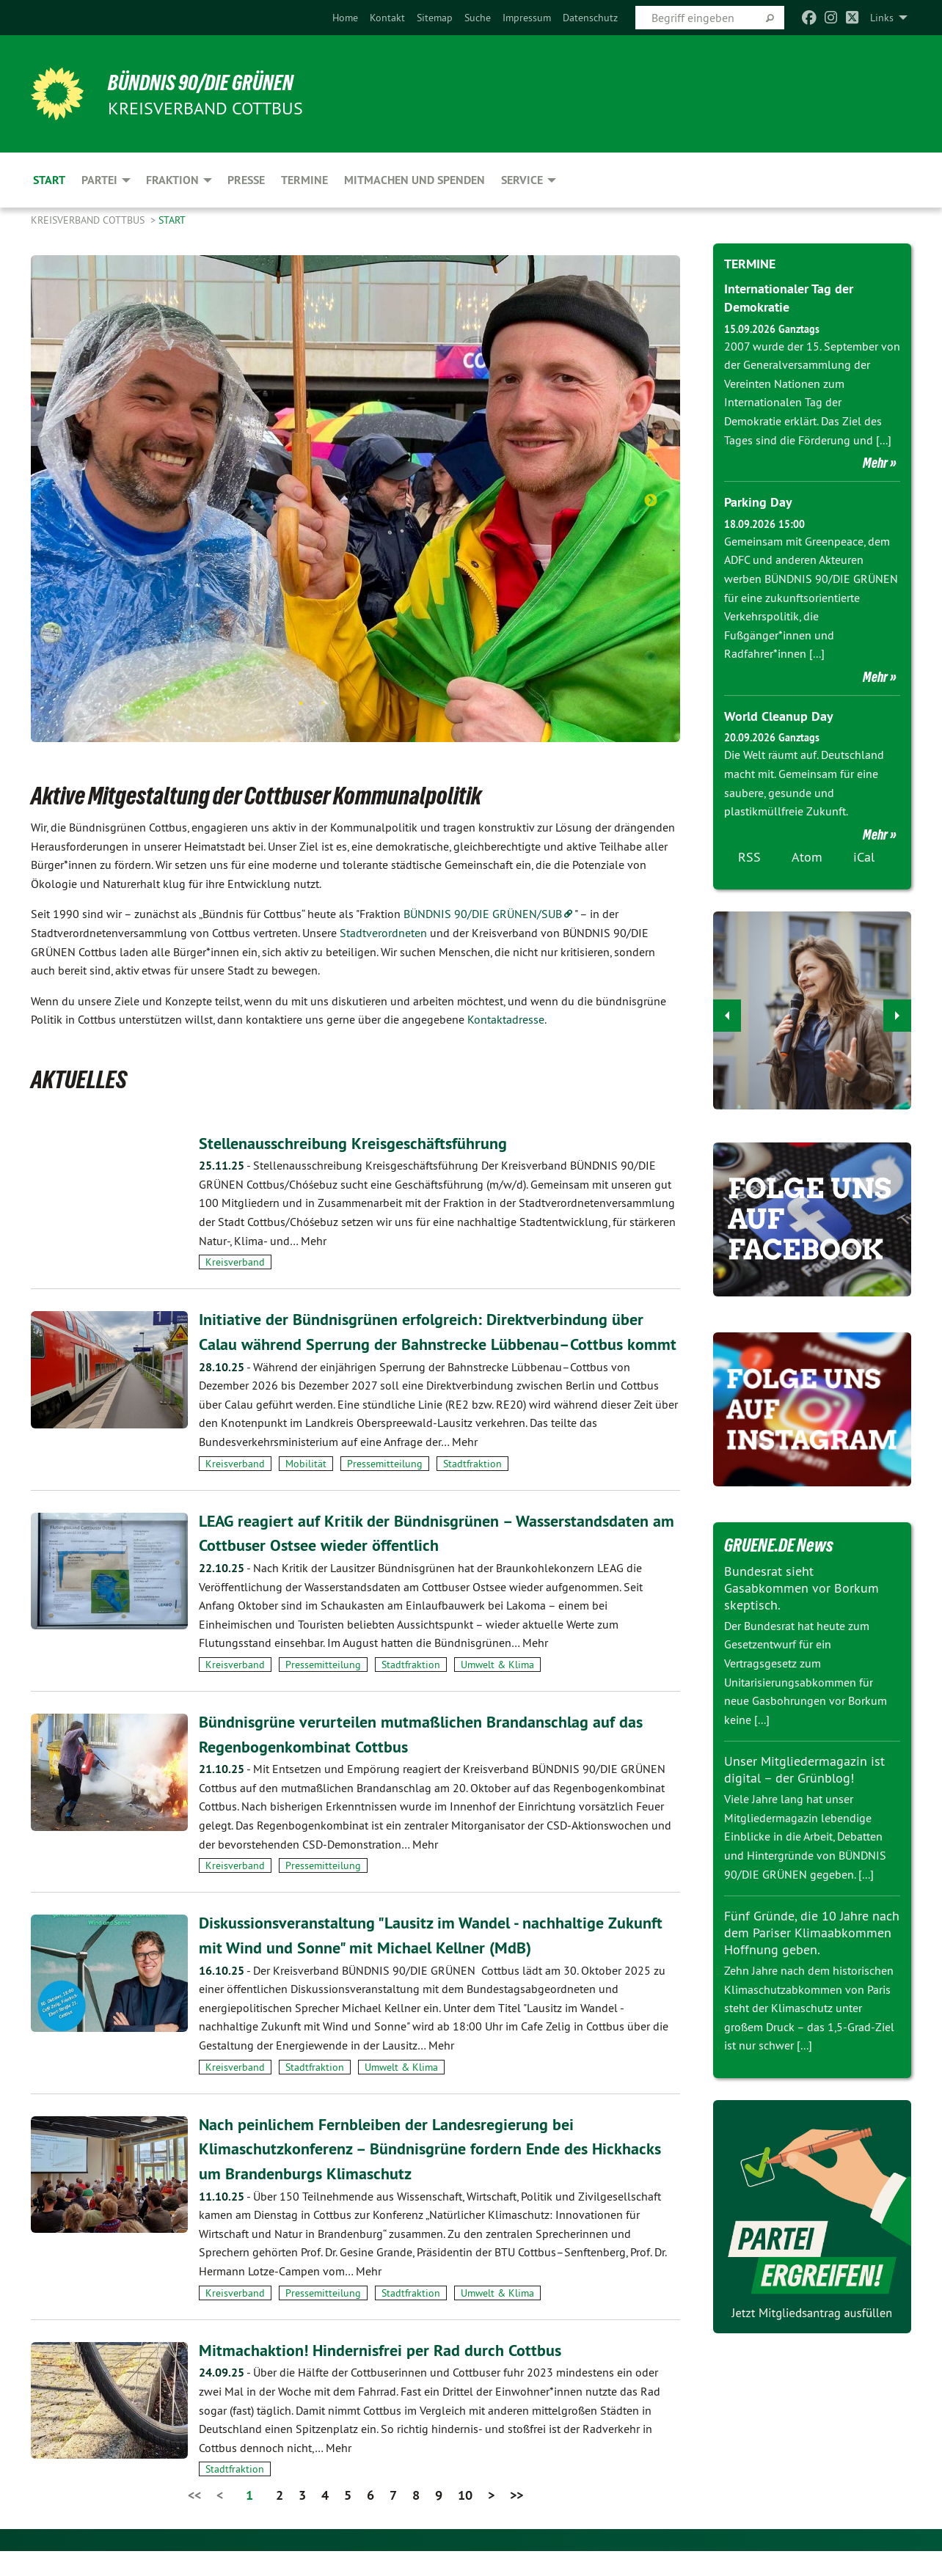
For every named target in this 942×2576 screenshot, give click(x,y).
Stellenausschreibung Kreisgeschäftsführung (364, 1142)
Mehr (875, 462)
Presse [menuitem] (246, 180)
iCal (864, 855)
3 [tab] (344, 703)
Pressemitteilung (385, 1487)
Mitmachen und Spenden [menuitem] (414, 180)
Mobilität (305, 1487)
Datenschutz (590, 17)
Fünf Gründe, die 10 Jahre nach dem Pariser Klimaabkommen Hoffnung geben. (811, 1930)
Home (345, 17)
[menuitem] (345, 17)
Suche (477, 17)
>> (516, 2519)
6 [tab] (411, 703)
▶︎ (897, 1010)
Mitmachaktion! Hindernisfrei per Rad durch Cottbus (391, 2374)
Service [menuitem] (522, 180)
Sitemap (435, 17)
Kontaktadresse (505, 1019)
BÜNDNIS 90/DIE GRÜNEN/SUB (483, 913)
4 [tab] (366, 703)
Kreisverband (235, 1262)
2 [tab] (322, 703)
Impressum (527, 17)
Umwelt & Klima (497, 1689)
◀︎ (727, 1010)
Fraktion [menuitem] (172, 180)
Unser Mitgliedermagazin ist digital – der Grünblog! (804, 1768)
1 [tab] (300, 703)
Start (172, 220)
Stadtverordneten (383, 932)
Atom (807, 855)
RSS (749, 855)
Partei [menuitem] (99, 180)
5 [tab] (388, 703)
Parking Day (758, 501)
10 (465, 2519)
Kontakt (387, 17)
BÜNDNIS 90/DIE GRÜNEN (211, 82)
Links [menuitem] (882, 17)
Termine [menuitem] (304, 180)
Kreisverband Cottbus (89, 220)
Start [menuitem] (49, 180)
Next (650, 500)
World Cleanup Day (778, 715)
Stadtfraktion (472, 1487)
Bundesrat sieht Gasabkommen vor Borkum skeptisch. (801, 1587)
